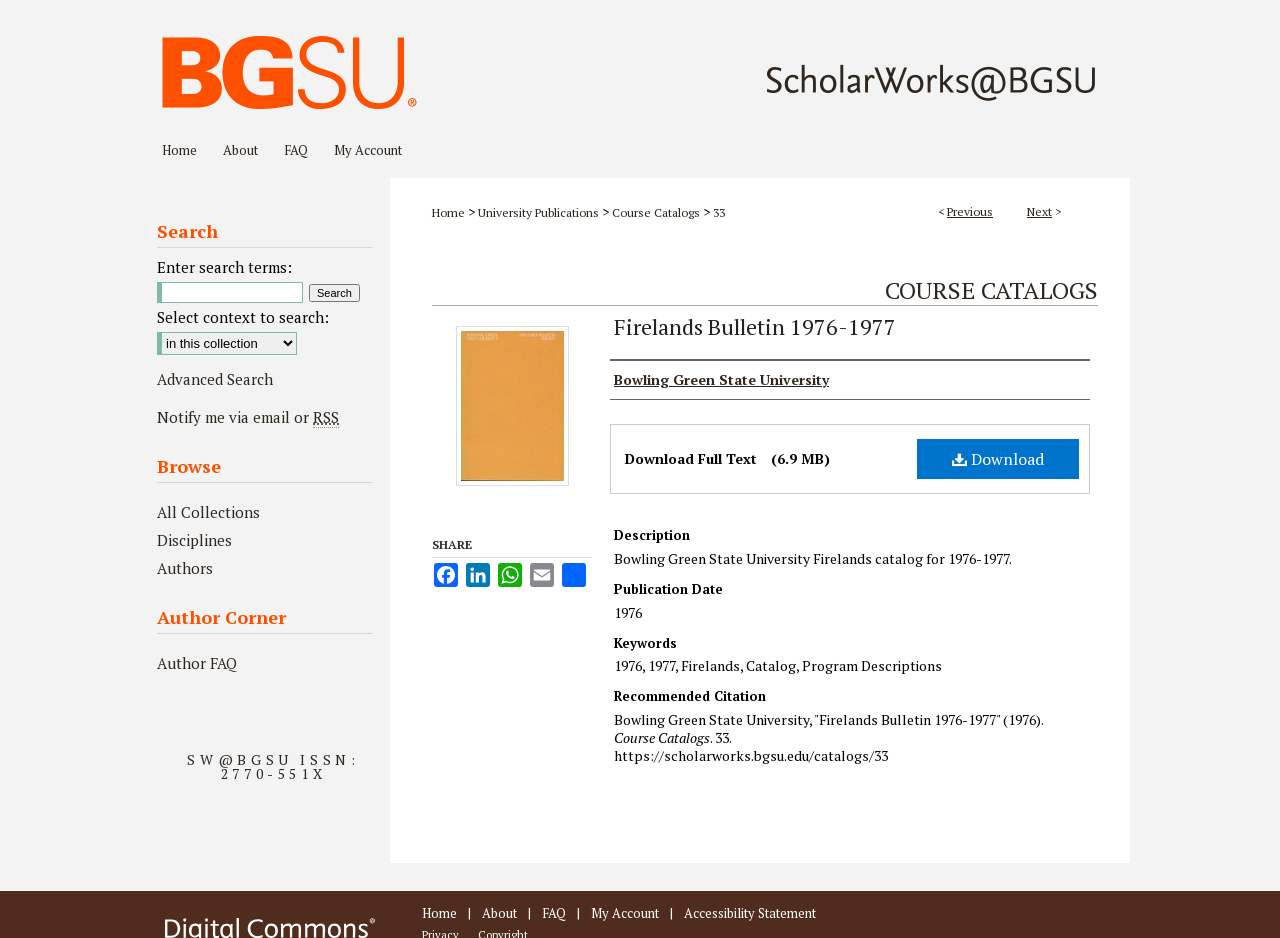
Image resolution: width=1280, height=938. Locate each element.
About (499, 913)
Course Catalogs (656, 212)
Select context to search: (243, 317)
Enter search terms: (224, 267)
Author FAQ (197, 663)
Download (998, 459)
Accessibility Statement (750, 913)
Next (1039, 211)
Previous (970, 211)
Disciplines (194, 540)
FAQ (554, 913)
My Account (625, 913)
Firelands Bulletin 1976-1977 (755, 326)
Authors (185, 568)
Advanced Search (215, 379)
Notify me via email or (248, 417)
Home (448, 212)
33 (719, 212)
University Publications (538, 212)
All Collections (208, 512)
